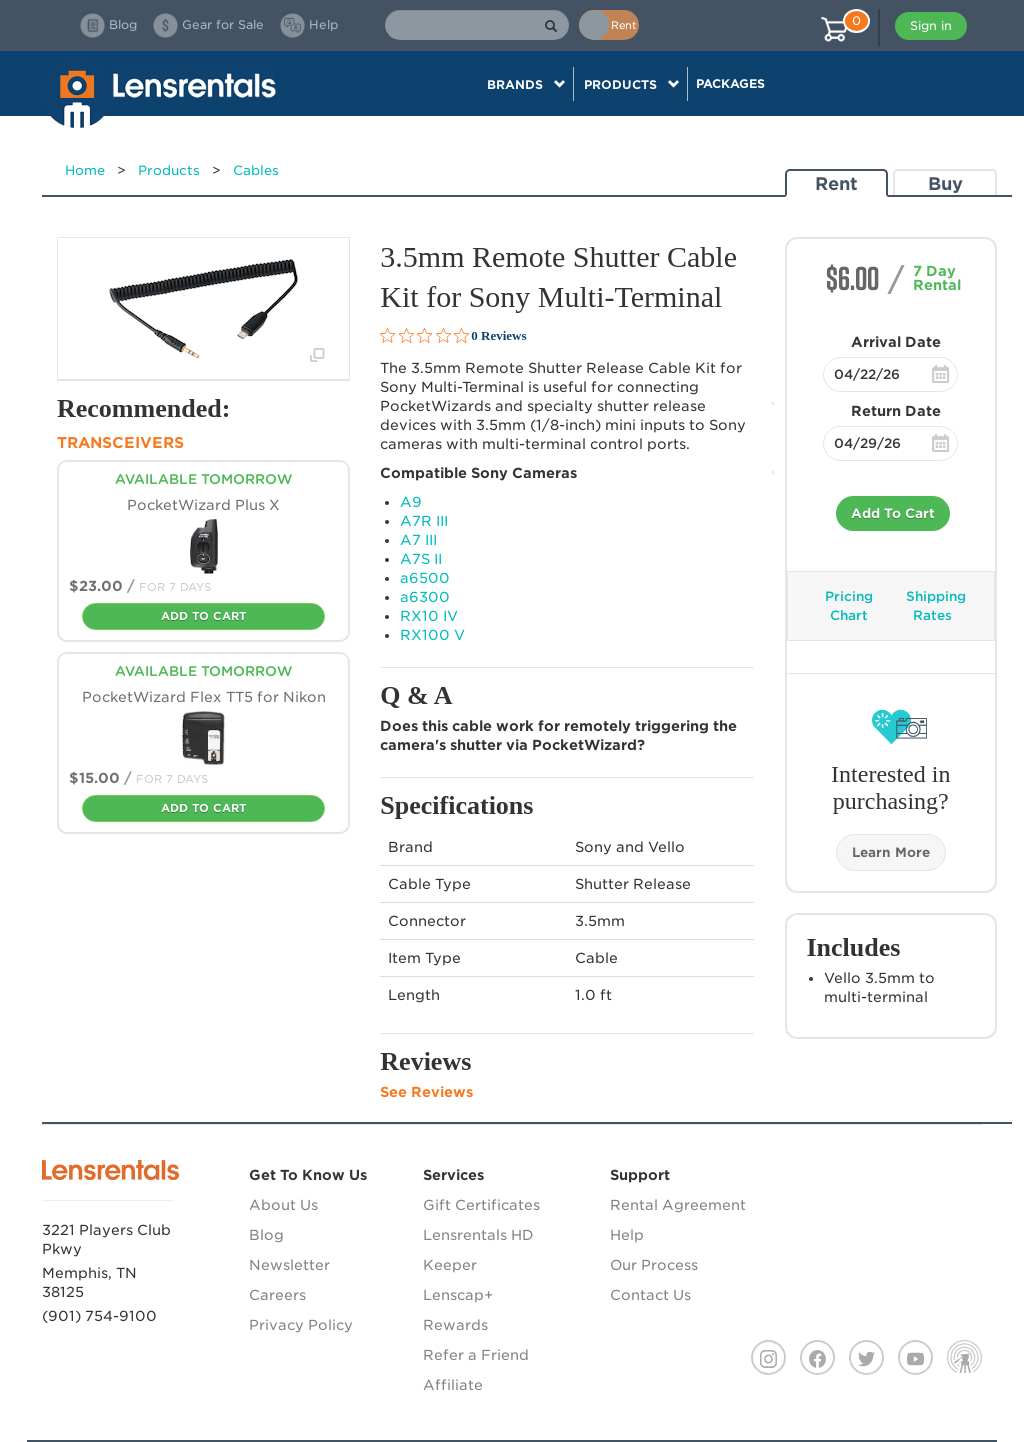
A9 (411, 502)
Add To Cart (893, 513)
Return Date (896, 411)
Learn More (891, 852)
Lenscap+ (458, 1295)
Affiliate (453, 1385)
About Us (283, 1205)
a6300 (425, 597)
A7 (418, 540)
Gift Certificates (481, 1205)
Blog (266, 1235)
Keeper (450, 1265)
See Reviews (426, 1092)
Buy (945, 183)
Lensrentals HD (478, 1235)
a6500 (425, 578)
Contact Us (650, 1295)
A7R (424, 521)
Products (169, 170)
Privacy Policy (301, 1325)
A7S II (421, 559)
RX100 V (432, 635)
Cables (256, 170)
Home (85, 170)
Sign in (931, 25)
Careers (277, 1295)
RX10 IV (429, 616)
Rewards (455, 1325)
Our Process (654, 1265)
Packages (730, 83)
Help (627, 1235)
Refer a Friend (476, 1355)
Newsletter (289, 1265)
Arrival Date (896, 342)
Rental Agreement (678, 1205)
